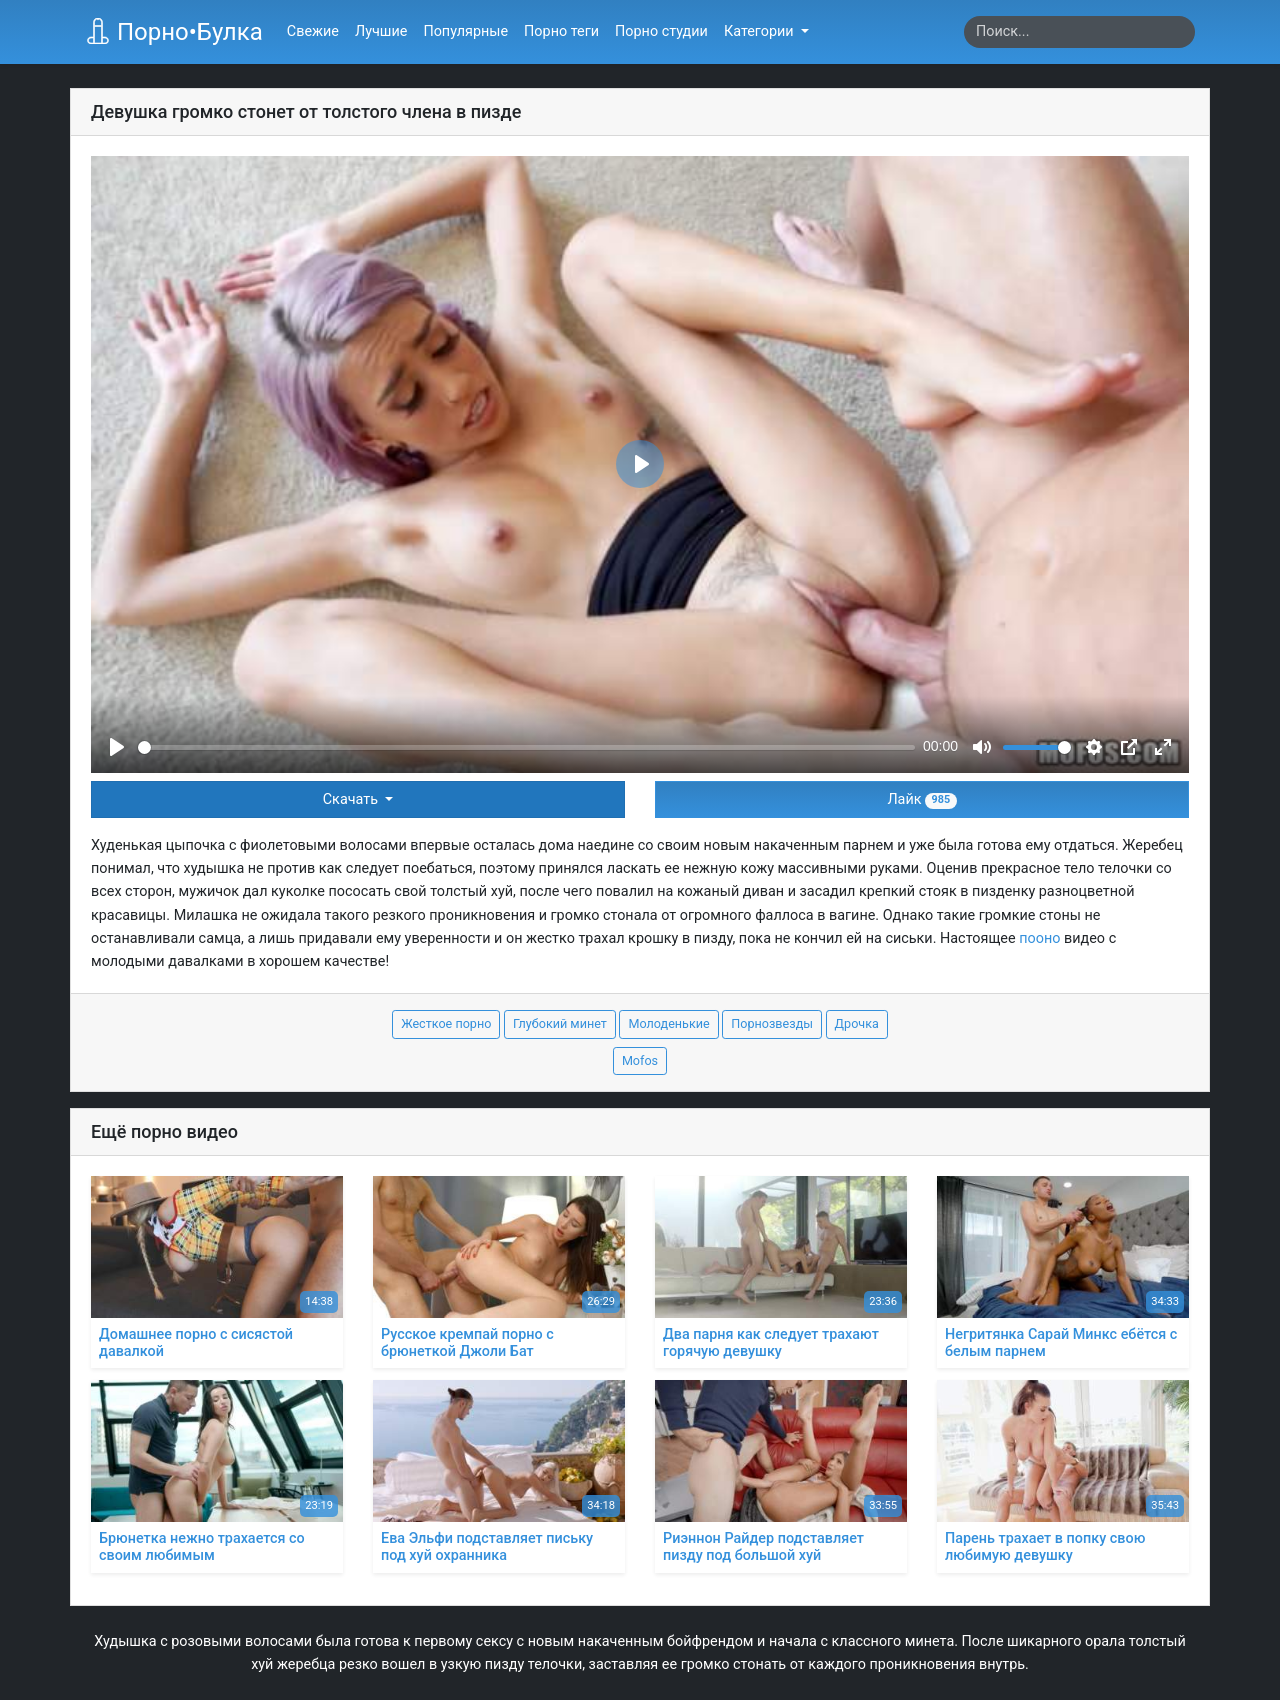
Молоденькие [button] (668, 1023)
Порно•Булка (174, 32)
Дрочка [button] (857, 1023)
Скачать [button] (352, 799)
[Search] (1079, 32)
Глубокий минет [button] (560, 1023)
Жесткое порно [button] (446, 1023)
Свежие (313, 31)
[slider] (526, 747)
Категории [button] (760, 31)
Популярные (465, 31)
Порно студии (661, 31)
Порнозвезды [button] (772, 1023)
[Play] (117, 747)
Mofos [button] (640, 1060)
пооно (1039, 938)
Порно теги (561, 31)
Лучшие (381, 31)
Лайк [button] (921, 799)
